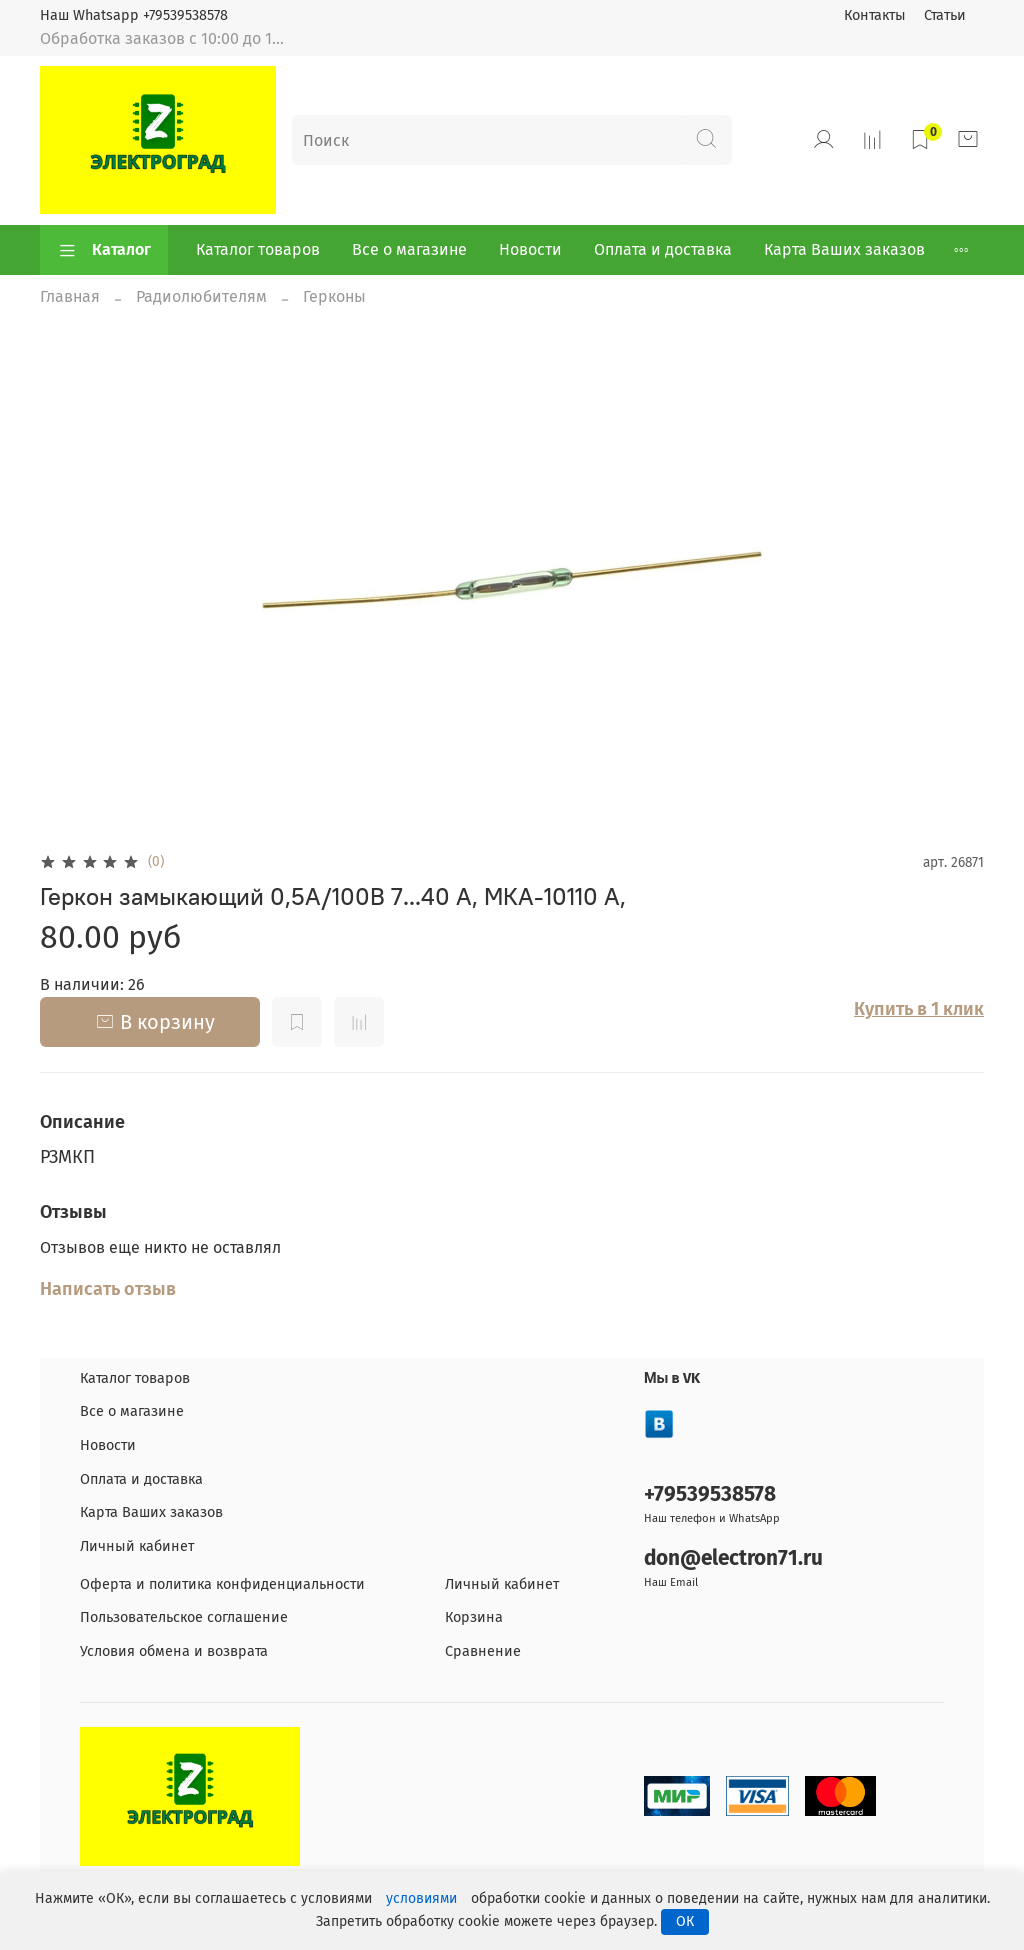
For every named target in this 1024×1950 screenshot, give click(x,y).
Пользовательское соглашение (184, 1617)
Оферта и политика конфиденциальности (222, 1584)
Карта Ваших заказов (844, 249)
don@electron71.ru (733, 1558)
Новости (530, 249)
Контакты (875, 15)
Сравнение (483, 1651)
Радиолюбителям (201, 296)
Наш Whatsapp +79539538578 (134, 15)
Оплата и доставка (663, 249)
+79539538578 (710, 1494)
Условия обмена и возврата (174, 1651)
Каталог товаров (258, 249)
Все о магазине (409, 249)
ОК (685, 1921)
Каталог (104, 250)
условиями (421, 1898)
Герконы (334, 296)
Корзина (474, 1617)
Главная (70, 296)
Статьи (945, 15)
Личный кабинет (137, 1546)
